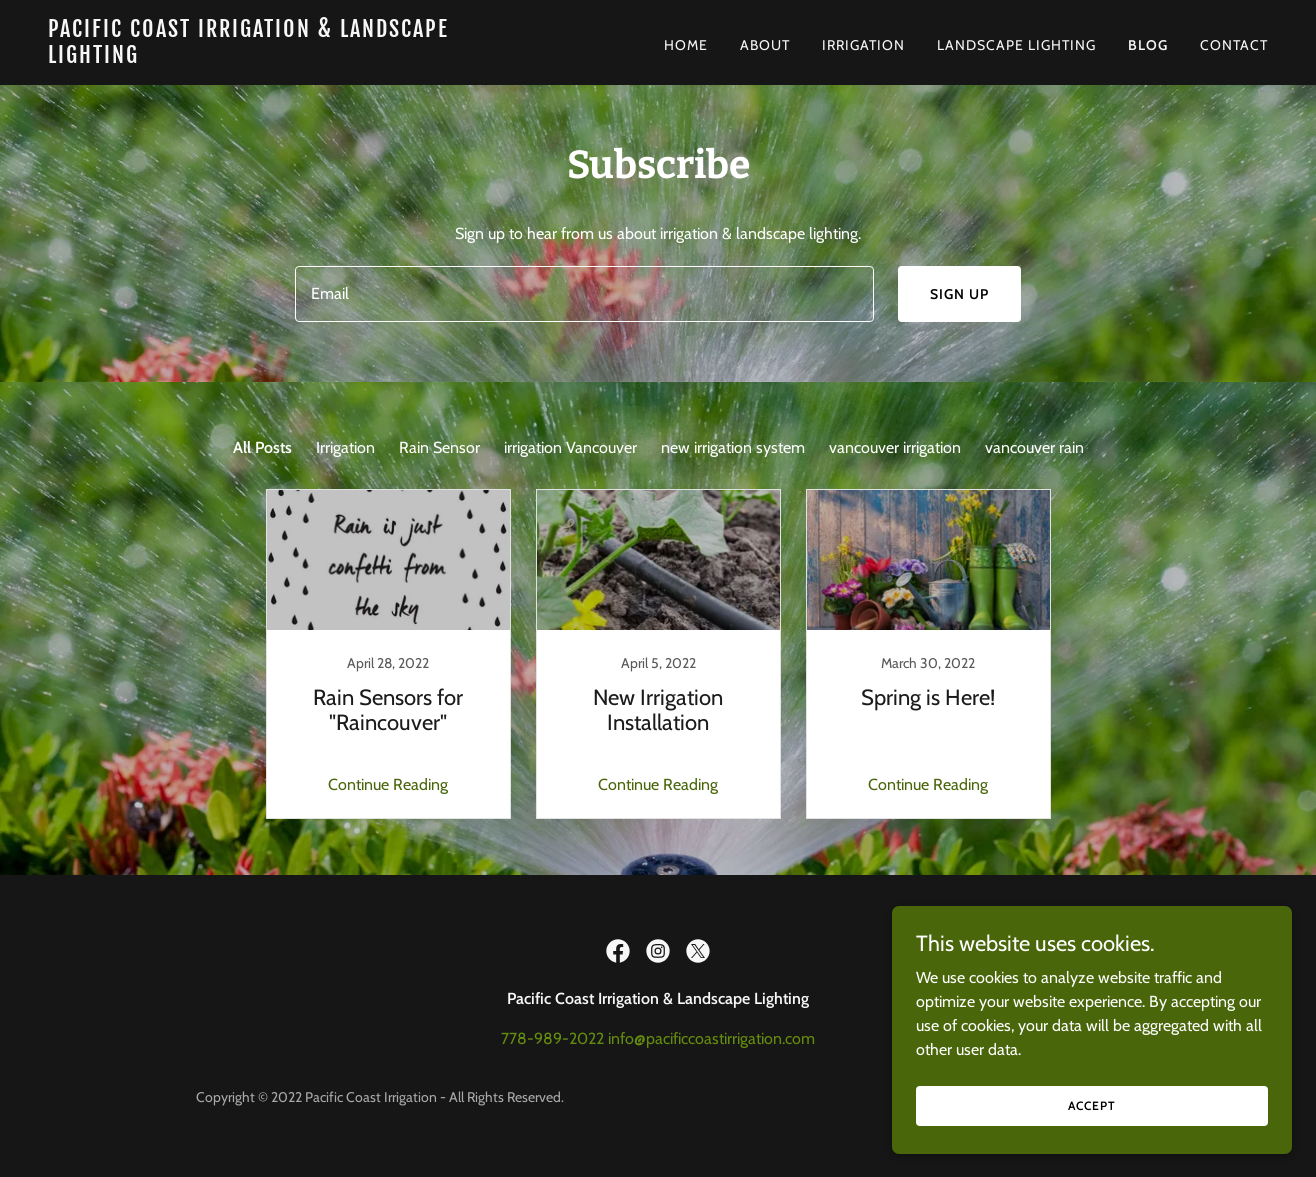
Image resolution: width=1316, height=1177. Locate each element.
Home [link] (686, 45)
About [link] (765, 45)
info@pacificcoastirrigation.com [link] (711, 1038)
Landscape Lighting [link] (1016, 45)
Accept (1091, 1146)
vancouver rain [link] (1034, 447)
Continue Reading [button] (388, 784)
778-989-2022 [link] (552, 1038)
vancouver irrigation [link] (895, 447)
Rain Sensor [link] (439, 447)
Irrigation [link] (863, 45)
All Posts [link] (262, 447)
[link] (261, 57)
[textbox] (584, 294)
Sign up (959, 294)
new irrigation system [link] (733, 447)
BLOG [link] (1148, 45)
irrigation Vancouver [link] (570, 447)
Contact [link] (1234, 45)
